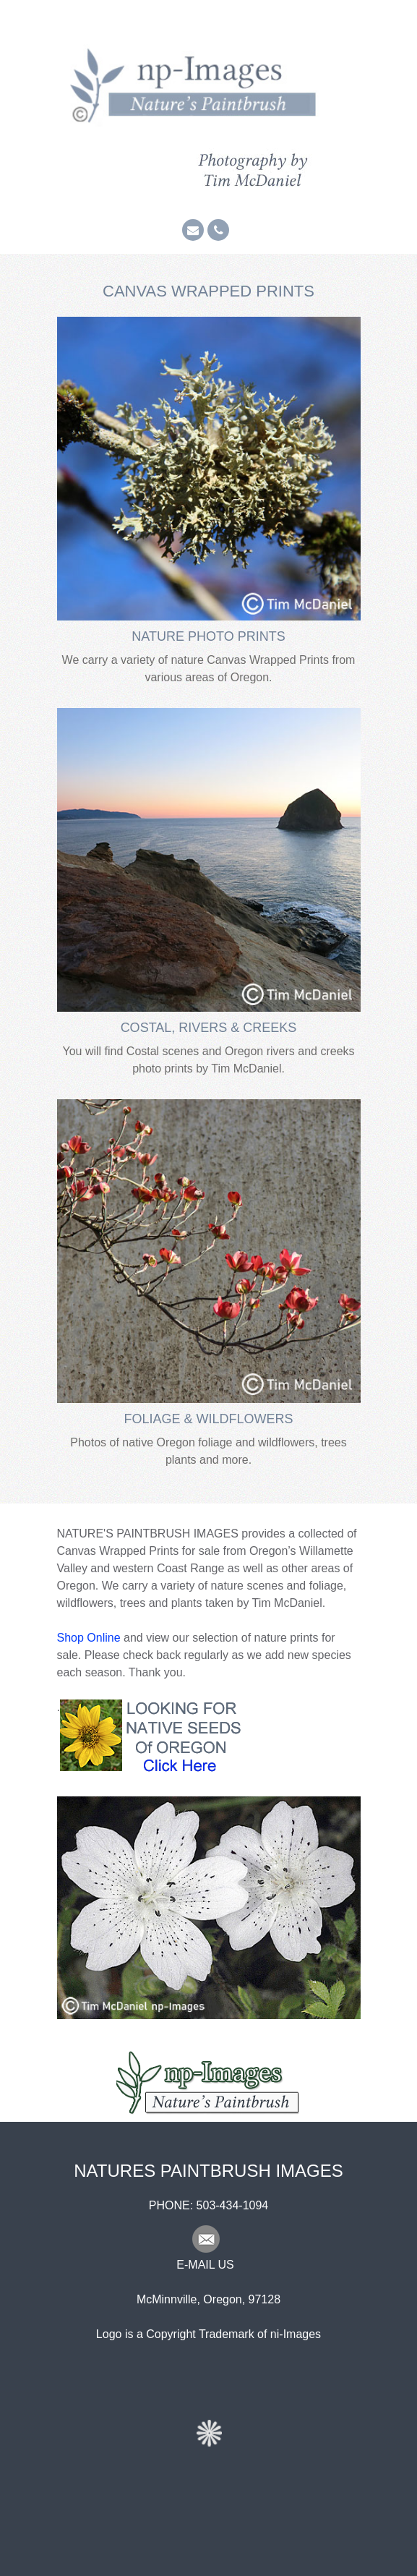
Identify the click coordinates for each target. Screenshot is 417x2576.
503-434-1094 (233, 2205)
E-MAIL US (204, 2265)
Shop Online (89, 1638)
